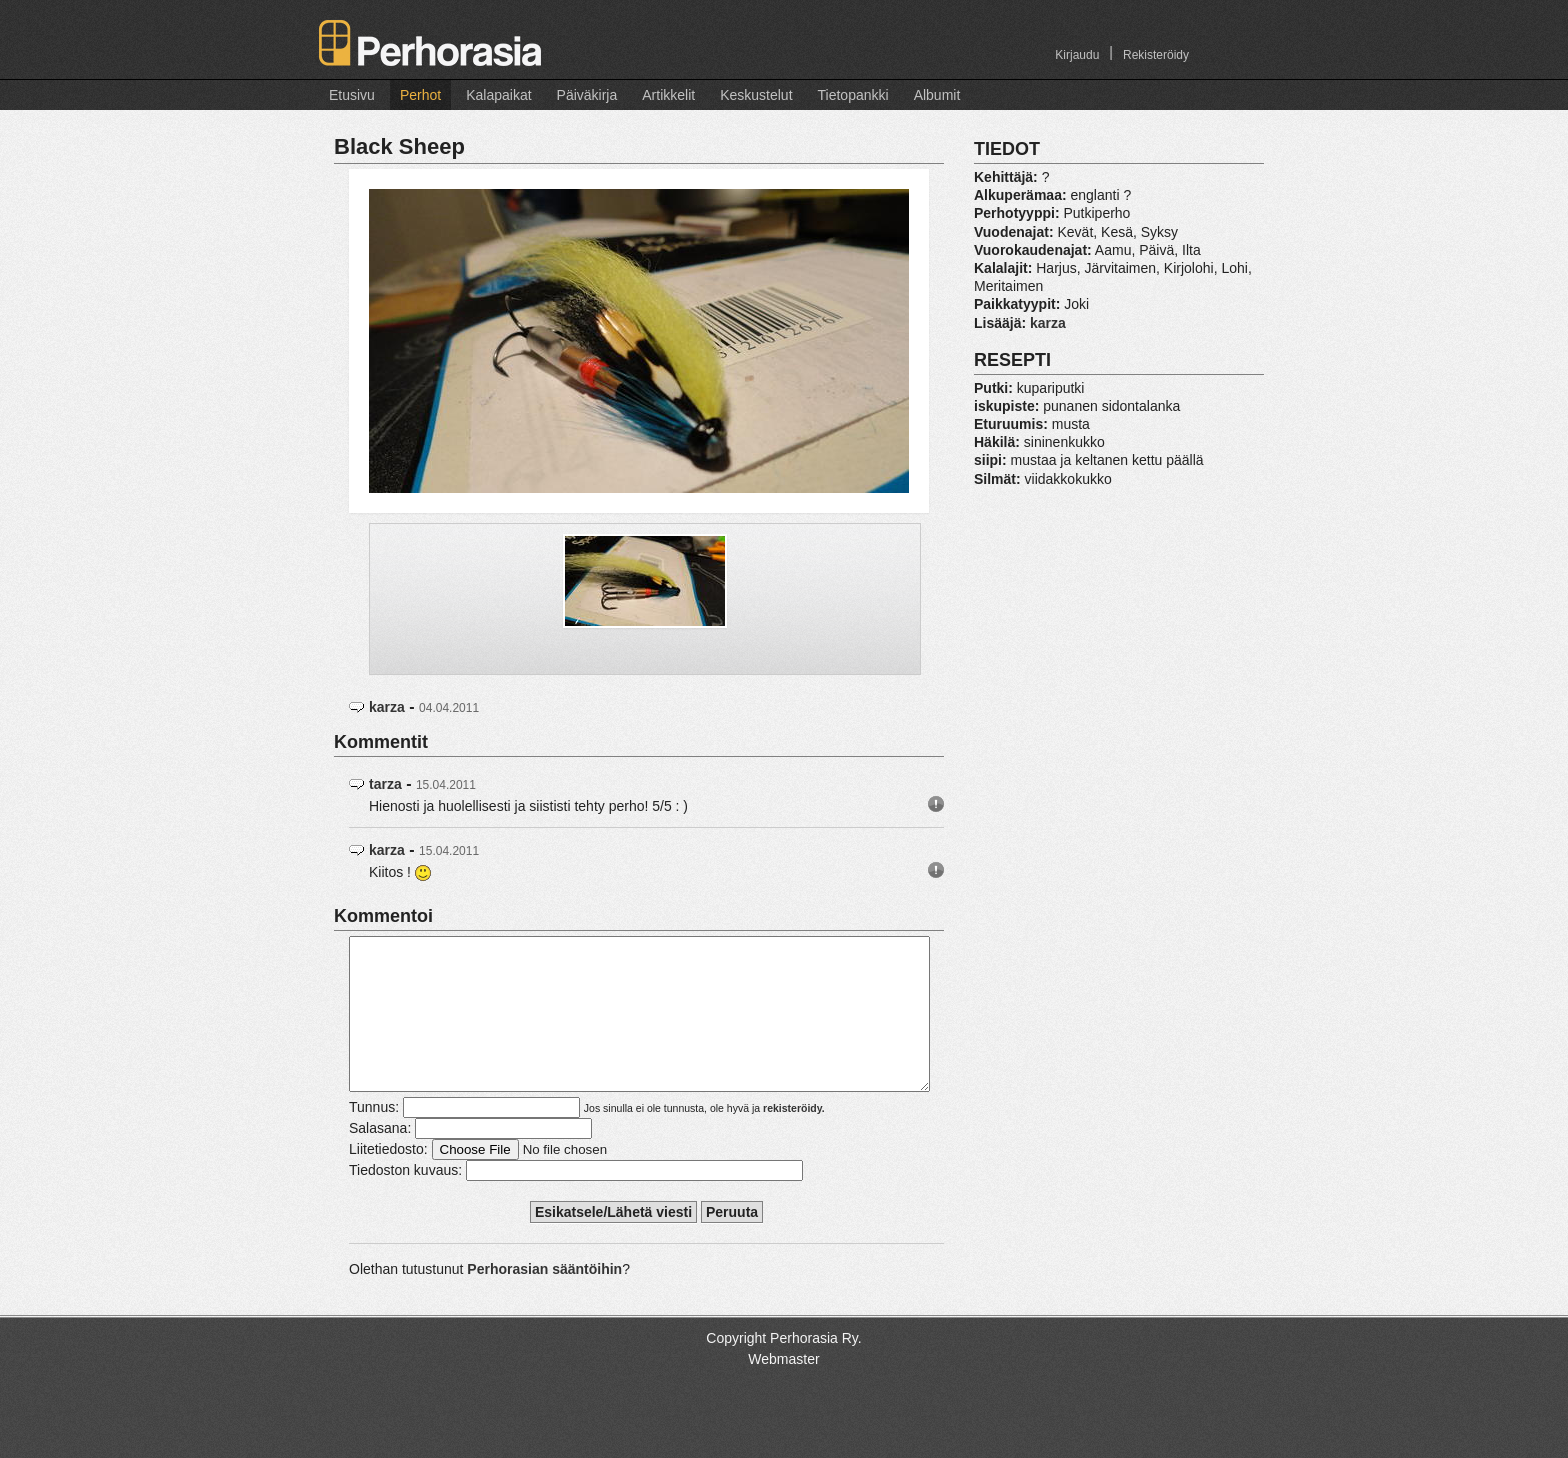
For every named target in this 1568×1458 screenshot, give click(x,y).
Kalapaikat (498, 95)
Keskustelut (756, 95)
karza (387, 707)
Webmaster (783, 1389)
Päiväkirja (587, 95)
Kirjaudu (1077, 55)
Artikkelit (668, 95)
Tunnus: (374, 1137)
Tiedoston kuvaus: (405, 1200)
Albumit (937, 95)
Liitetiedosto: (388, 1179)
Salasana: (380, 1158)
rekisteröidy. (794, 1138)
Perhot (420, 95)
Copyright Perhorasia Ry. (783, 1368)
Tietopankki (853, 95)
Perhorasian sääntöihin (544, 1299)
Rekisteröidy (1156, 55)
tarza (385, 784)
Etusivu (352, 95)
